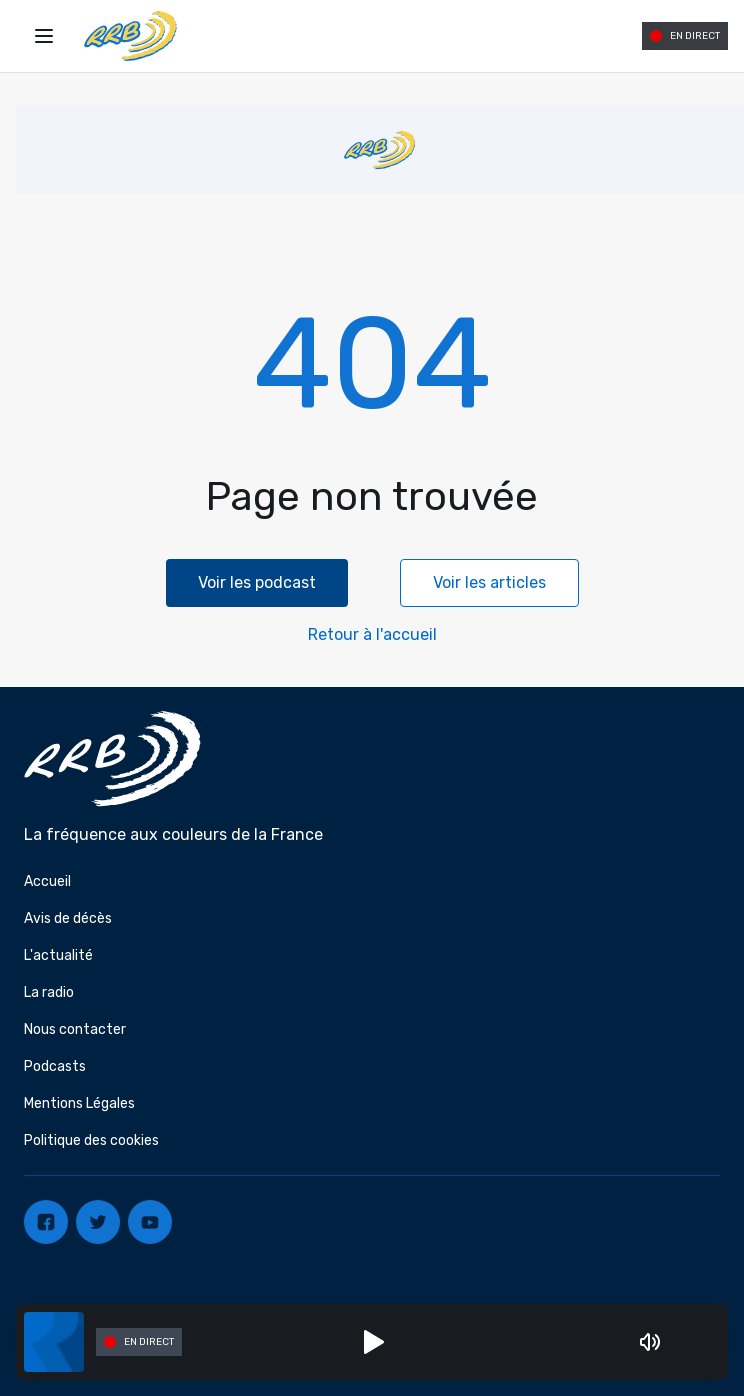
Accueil (47, 881)
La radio (49, 992)
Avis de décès (68, 918)
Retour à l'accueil (372, 634)
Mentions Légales (79, 1103)
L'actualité (58, 955)
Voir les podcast (257, 582)
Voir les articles (489, 582)
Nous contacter (75, 1029)
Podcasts (55, 1066)
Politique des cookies (91, 1140)
